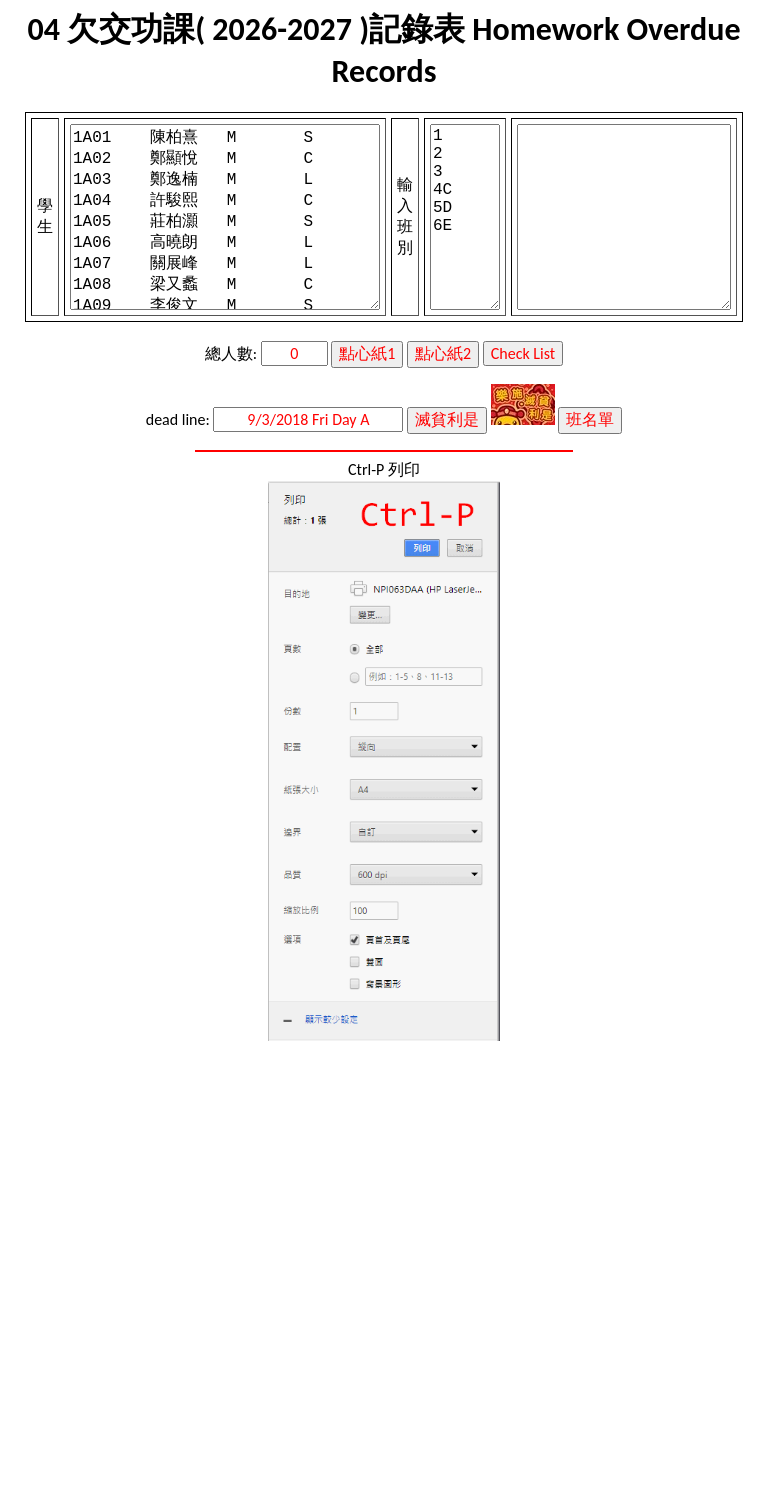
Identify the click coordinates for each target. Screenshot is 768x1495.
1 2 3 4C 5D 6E (465, 217)
